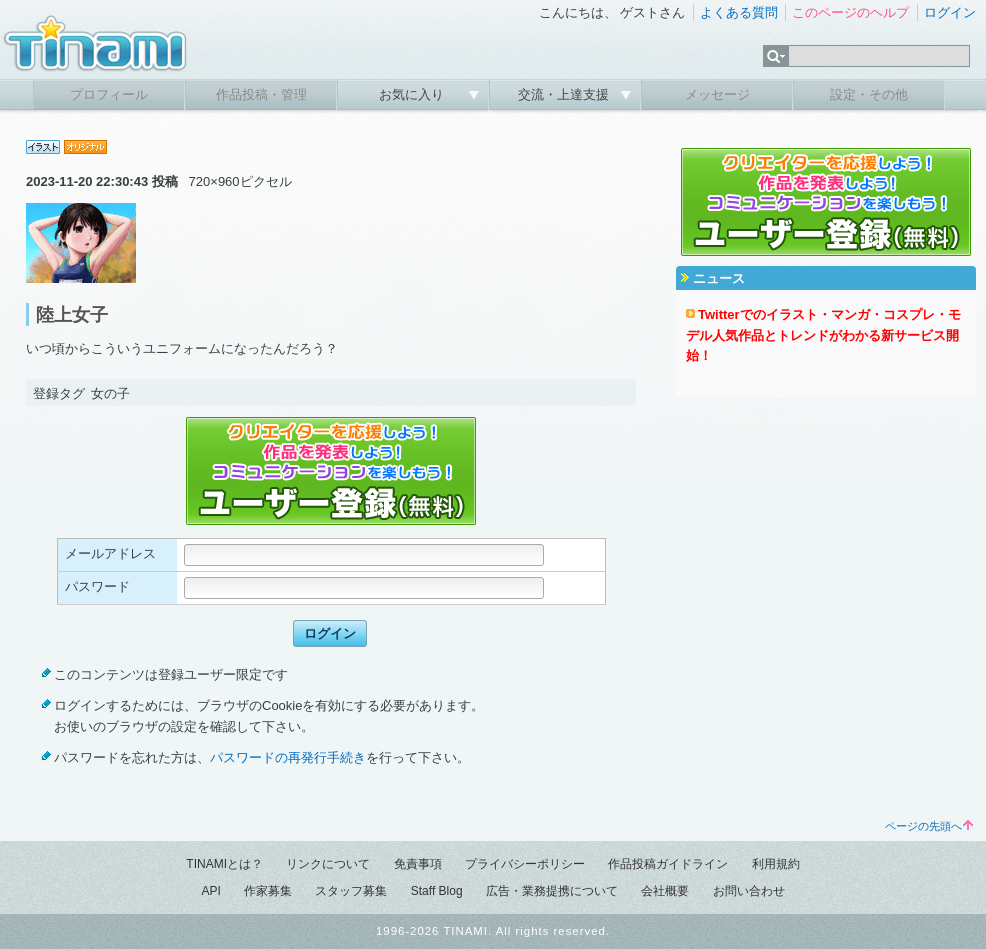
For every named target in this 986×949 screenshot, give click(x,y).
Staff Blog (437, 891)
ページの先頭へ (929, 826)
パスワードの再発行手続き (288, 757)
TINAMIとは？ (224, 864)
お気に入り (413, 94)
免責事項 (418, 864)
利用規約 (776, 864)
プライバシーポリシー (525, 864)
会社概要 (665, 891)
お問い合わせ (749, 891)
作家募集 (268, 891)
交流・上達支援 (565, 94)
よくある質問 (739, 12)
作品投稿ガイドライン (668, 864)
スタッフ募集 (351, 891)
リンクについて (328, 864)
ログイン (950, 12)
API (210, 891)
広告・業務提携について (552, 891)
